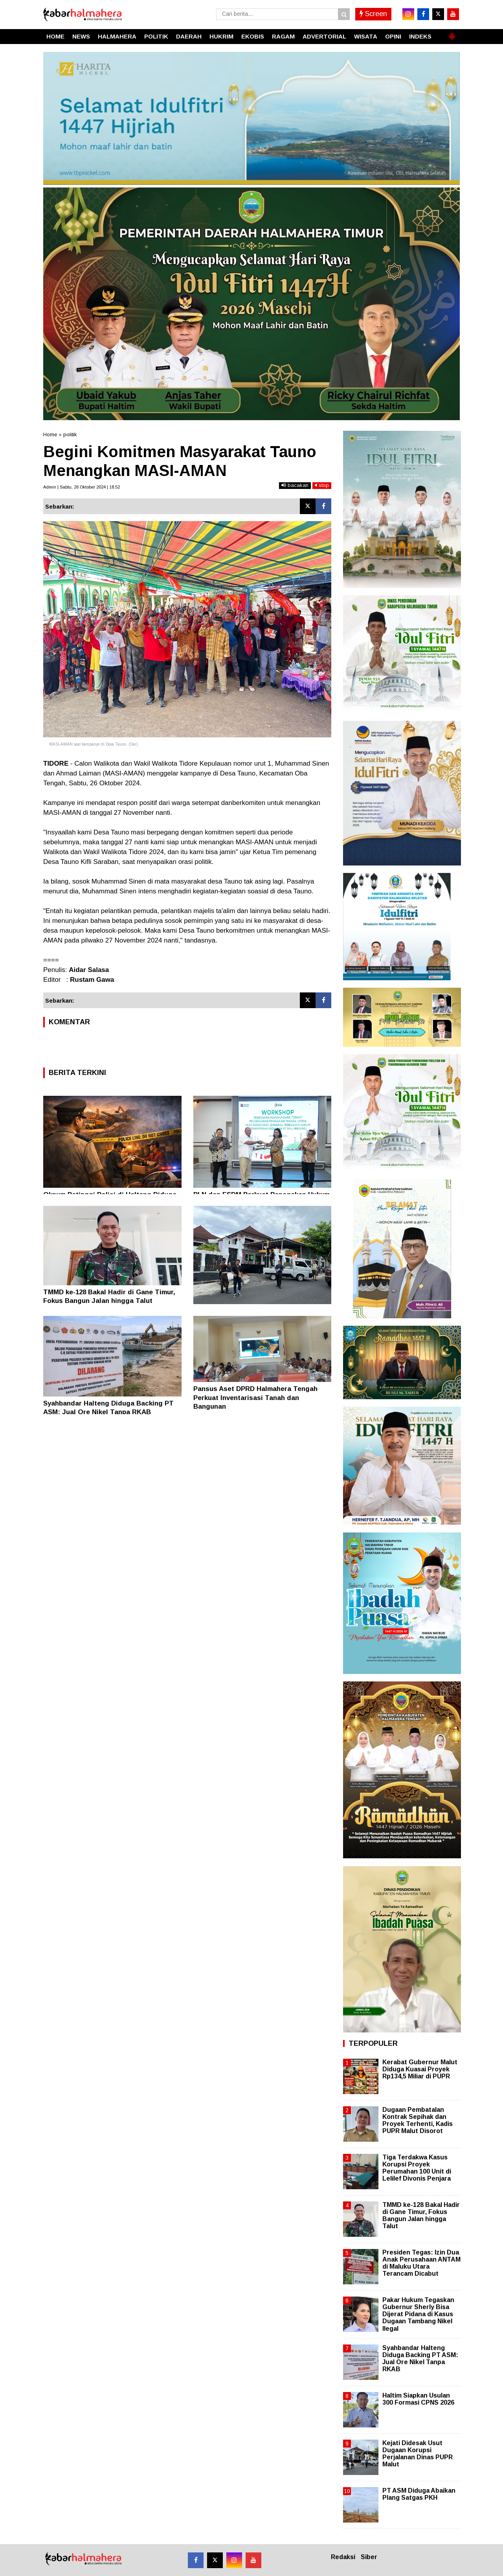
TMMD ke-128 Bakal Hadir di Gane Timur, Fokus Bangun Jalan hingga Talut (421, 2215)
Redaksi (343, 2557)
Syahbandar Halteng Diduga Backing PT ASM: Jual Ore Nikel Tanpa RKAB (420, 2358)
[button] (452, 33)
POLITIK (156, 36)
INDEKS (420, 36)
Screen (373, 14)
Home (50, 434)
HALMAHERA (117, 36)
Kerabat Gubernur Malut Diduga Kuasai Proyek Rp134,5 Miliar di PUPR (419, 2069)
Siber (369, 2557)
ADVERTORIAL (324, 36)
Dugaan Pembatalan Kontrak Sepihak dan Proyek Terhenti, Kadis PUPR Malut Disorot (417, 2120)
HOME (55, 36)
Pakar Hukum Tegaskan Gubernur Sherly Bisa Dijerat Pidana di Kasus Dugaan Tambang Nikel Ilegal (418, 2314)
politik (70, 434)
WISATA (365, 36)
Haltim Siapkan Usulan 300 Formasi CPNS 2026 (418, 2399)
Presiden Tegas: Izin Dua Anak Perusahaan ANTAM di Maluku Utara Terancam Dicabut (421, 2263)
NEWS (81, 36)
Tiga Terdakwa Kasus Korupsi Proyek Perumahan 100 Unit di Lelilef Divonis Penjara (416, 2168)
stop (322, 485)
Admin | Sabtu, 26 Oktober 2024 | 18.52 (81, 487)
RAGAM (283, 36)
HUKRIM (221, 36)
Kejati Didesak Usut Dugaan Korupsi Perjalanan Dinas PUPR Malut (417, 2454)
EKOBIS (252, 36)
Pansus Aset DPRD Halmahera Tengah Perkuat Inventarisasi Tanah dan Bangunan (255, 1397)
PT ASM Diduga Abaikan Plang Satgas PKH (418, 2494)
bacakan (294, 485)
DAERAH (189, 36)
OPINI (393, 36)
